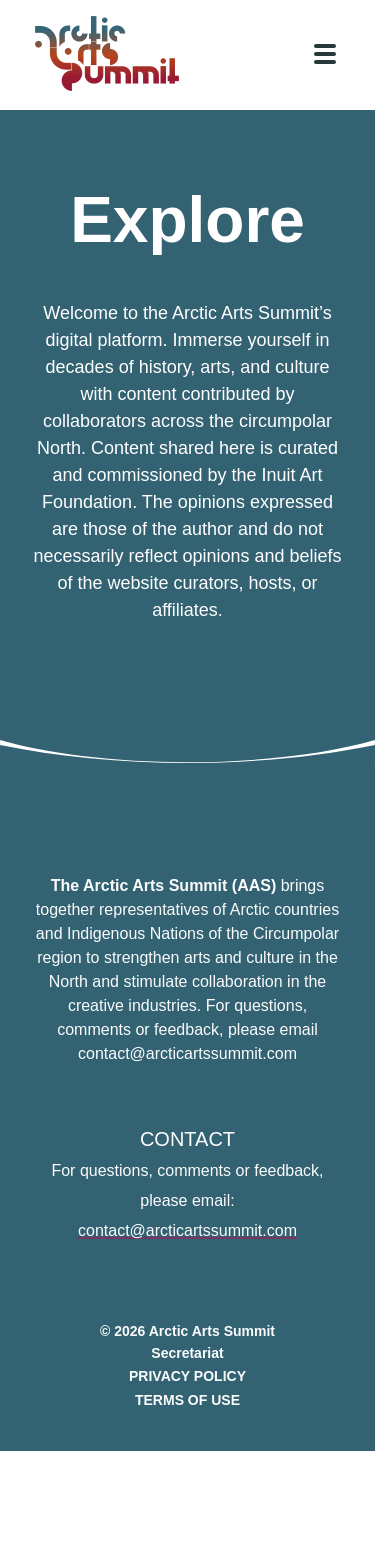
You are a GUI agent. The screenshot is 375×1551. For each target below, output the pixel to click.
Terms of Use (187, 1406)
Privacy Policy (187, 1382)
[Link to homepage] (115, 53)
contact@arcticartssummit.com (187, 1236)
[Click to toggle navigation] (325, 54)
